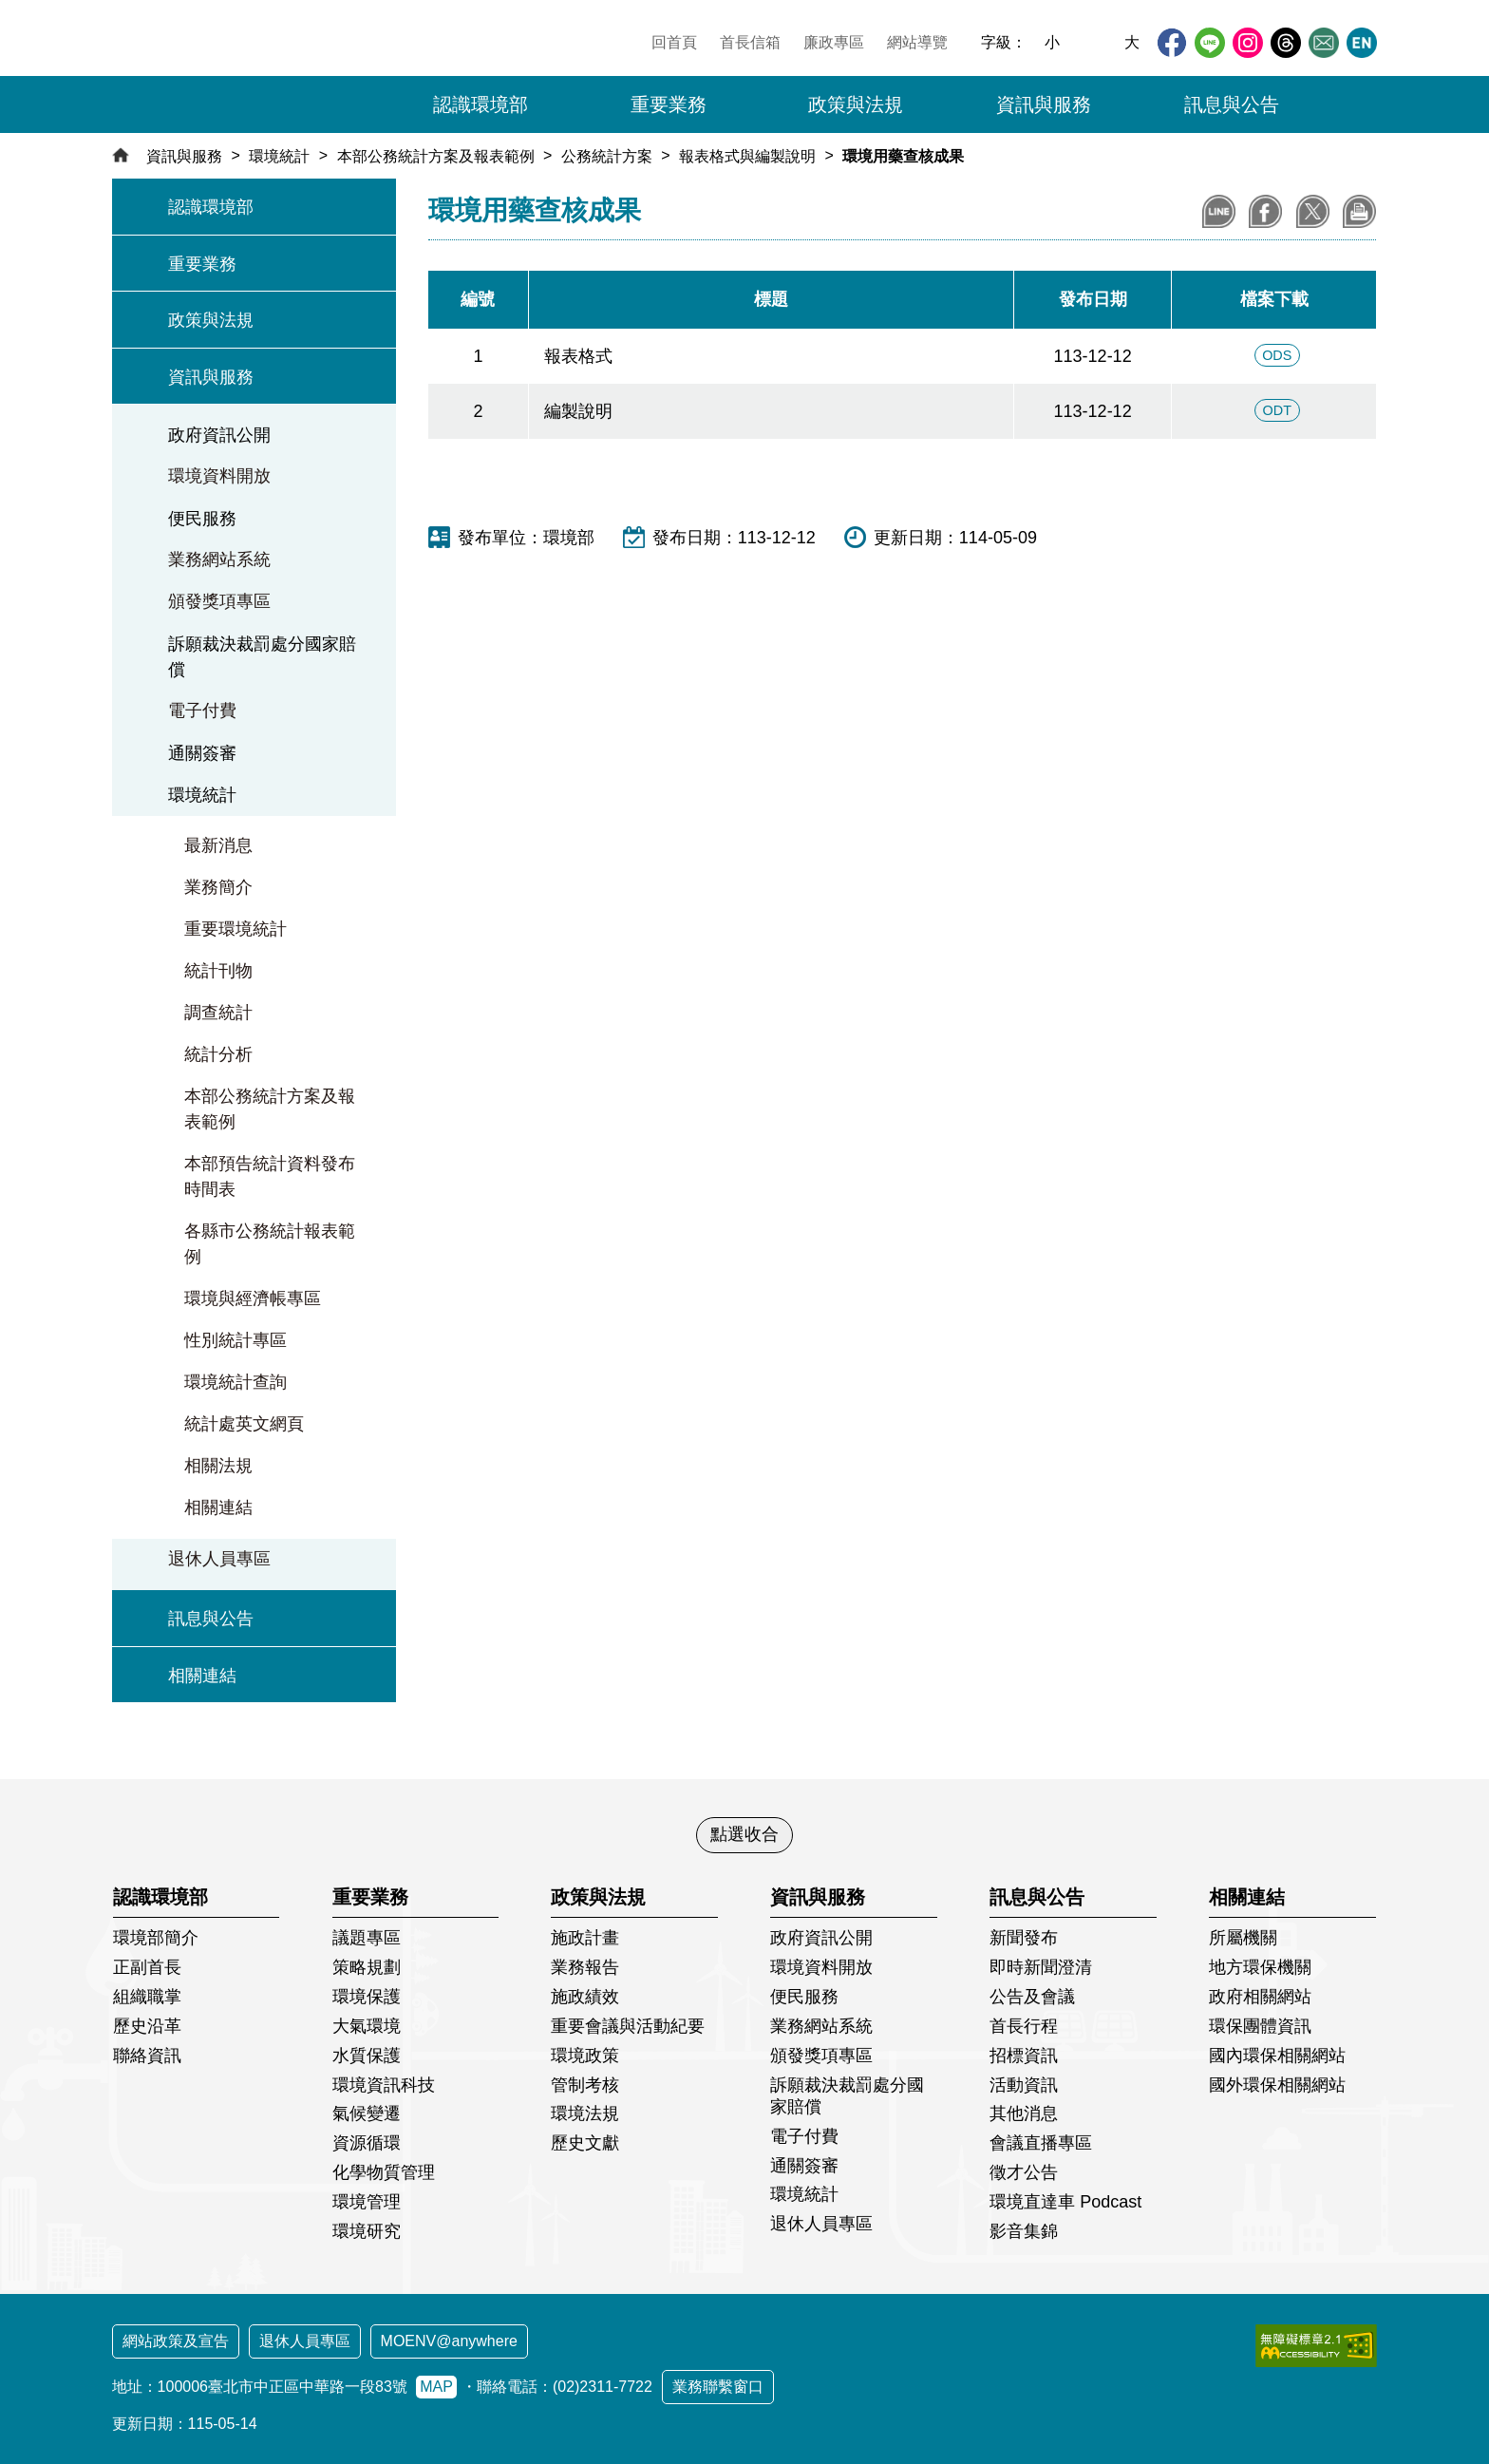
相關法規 (218, 1465)
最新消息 (218, 845)
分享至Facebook (1265, 211)
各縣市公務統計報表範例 (269, 1244)
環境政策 (585, 2055)
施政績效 (585, 1996)
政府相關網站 (1260, 1996)
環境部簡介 (155, 1937)
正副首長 (147, 1967)
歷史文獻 (585, 2142)
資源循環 (366, 2142)
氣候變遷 (366, 2113)
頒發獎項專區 (219, 601)
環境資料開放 (219, 475)
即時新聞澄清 (1041, 1967)
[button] (1351, 104)
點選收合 (744, 1834)
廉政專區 (833, 42)
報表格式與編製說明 (747, 156)
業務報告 (585, 1967)
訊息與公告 (211, 1618)
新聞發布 (1024, 1937)
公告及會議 (1032, 1996)
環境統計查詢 (235, 1382)
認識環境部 (211, 207)
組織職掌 (147, 1996)
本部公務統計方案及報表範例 (436, 156)
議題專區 (366, 1937)
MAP (436, 2387)
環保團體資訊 (1260, 2026)
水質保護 (366, 2055)
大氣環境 (366, 2026)
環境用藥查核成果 (903, 156)
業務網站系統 (219, 559)
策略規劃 (366, 1967)
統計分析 (218, 1054)
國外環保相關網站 (1277, 2084)
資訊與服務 (184, 156)
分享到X (1312, 211)
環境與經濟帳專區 (252, 1298)
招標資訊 (1024, 2055)
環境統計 (279, 156)
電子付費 (202, 710)
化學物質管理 (383, 2172)
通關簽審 (202, 753)
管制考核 (585, 2084)
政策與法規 (211, 320)
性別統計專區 (235, 1340)
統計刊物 (218, 970)
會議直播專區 (1041, 2142)
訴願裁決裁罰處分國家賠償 (262, 657)
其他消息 (1024, 2113)
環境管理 (366, 2201)
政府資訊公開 (219, 435)
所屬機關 (1243, 1937)
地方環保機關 (1260, 1967)
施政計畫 (585, 1937)
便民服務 (202, 518)
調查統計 (218, 1012)
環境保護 (366, 1996)
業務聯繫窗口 (717, 2387)
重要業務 (202, 264)
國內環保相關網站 (1277, 2055)
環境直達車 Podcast (1065, 2201)
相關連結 (218, 1507)
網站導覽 (917, 42)
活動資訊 (1024, 2084)
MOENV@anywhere (449, 2341)
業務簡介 (218, 887)
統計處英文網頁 (244, 1423)
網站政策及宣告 (176, 2341)
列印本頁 (1359, 211)
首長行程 (1024, 2026)
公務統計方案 (606, 156)
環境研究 (366, 2231)
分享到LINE (1218, 211)
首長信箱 (750, 42)
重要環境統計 (235, 928)
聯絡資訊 (147, 2055)
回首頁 (674, 42)
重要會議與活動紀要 (628, 2026)
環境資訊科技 (383, 2084)
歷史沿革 (147, 2026)
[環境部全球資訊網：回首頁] (244, 71)
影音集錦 (1024, 2231)
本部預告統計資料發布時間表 (269, 1176)
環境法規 (585, 2113)
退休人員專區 (219, 1558)
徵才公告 (1024, 2172)
